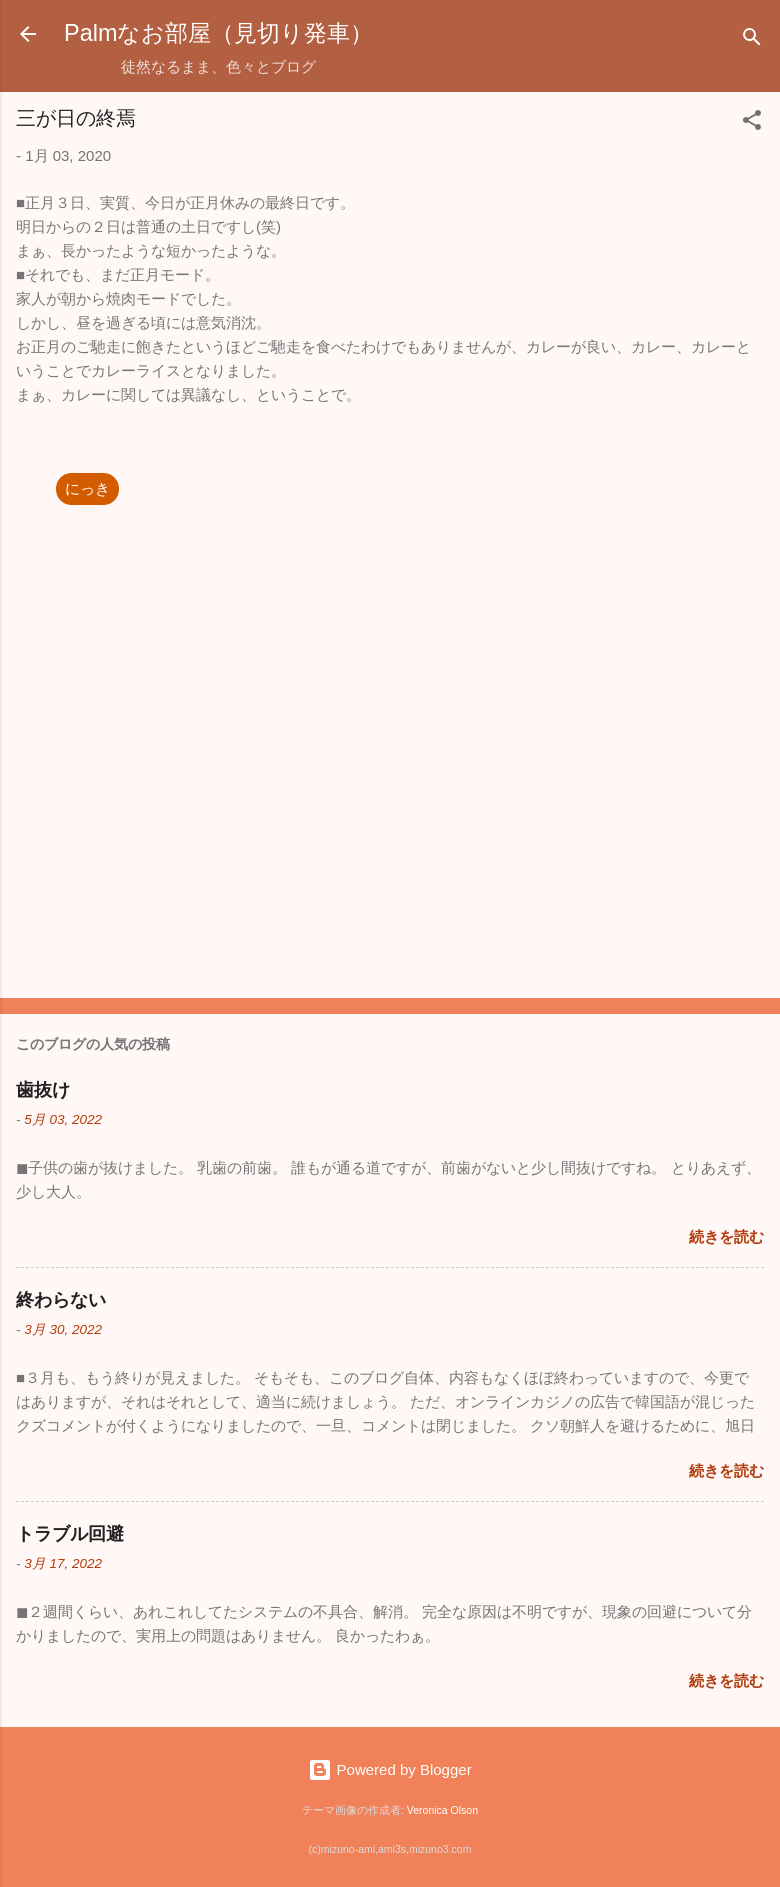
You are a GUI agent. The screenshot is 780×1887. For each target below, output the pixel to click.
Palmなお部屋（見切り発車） (218, 33)
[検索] (752, 40)
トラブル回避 (70, 1534)
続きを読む (726, 1236)
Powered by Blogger (389, 1769)
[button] (752, 123)
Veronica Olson (442, 1810)
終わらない (61, 1300)
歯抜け (43, 1090)
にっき (87, 488)
